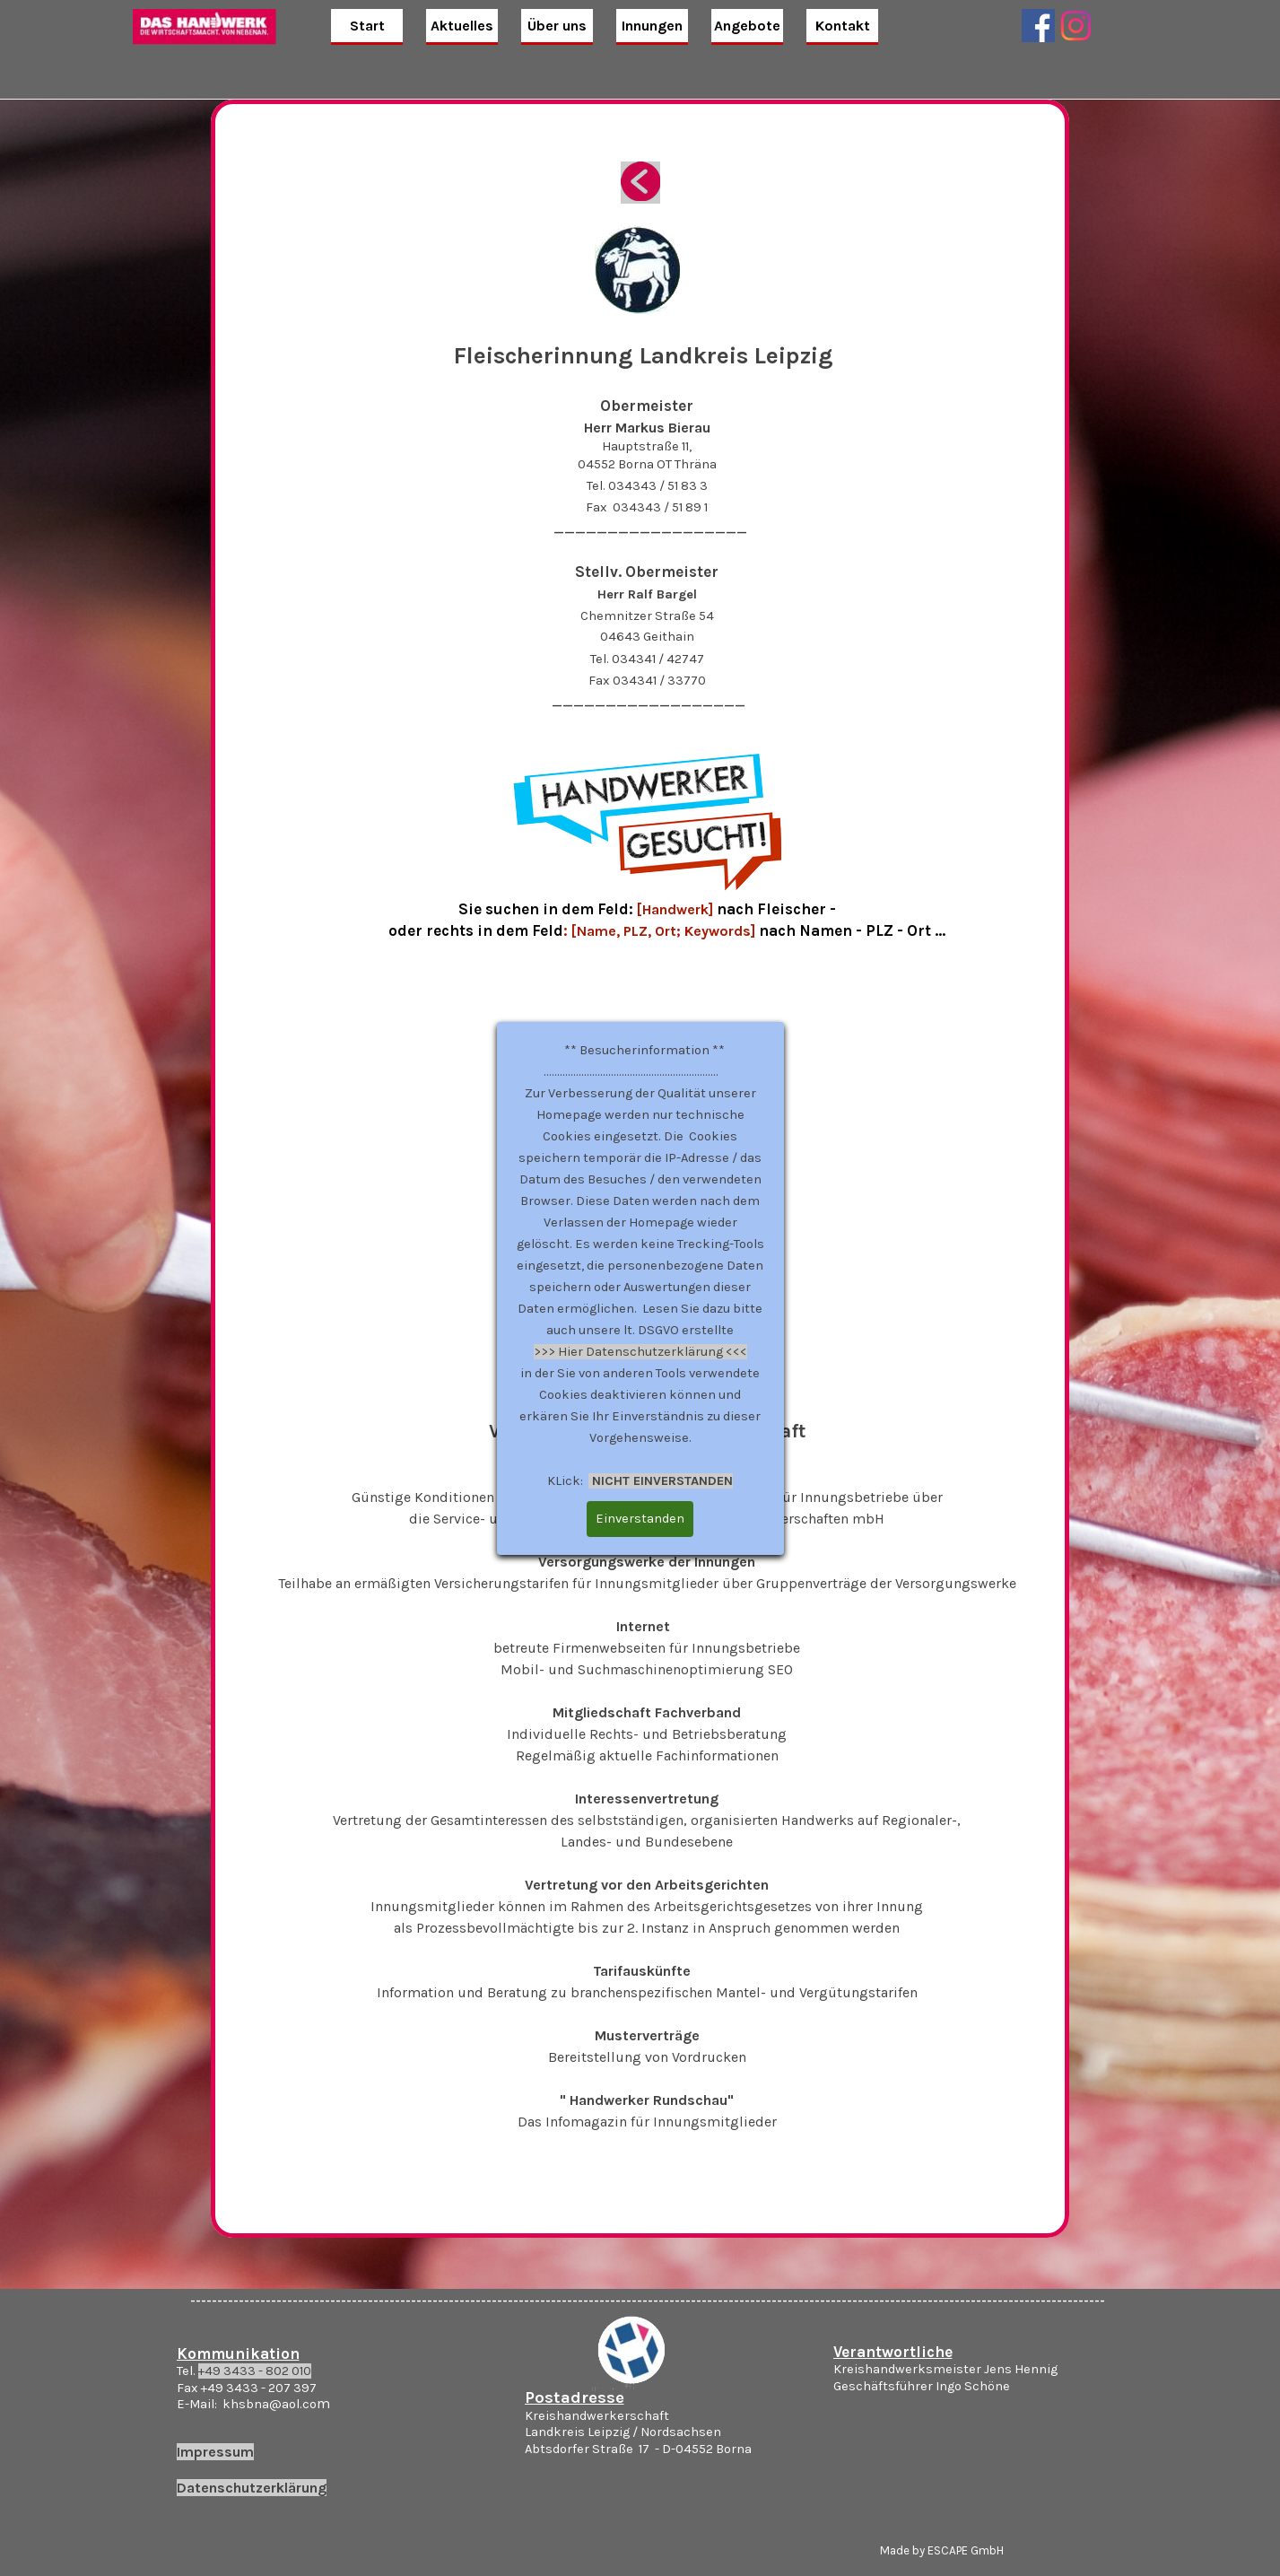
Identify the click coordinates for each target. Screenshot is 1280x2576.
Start (367, 25)
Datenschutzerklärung (252, 2487)
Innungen (652, 25)
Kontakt (842, 25)
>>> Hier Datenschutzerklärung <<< (640, 1351)
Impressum (215, 2451)
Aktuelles (462, 25)
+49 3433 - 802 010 (254, 2371)
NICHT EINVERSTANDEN (660, 1481)
